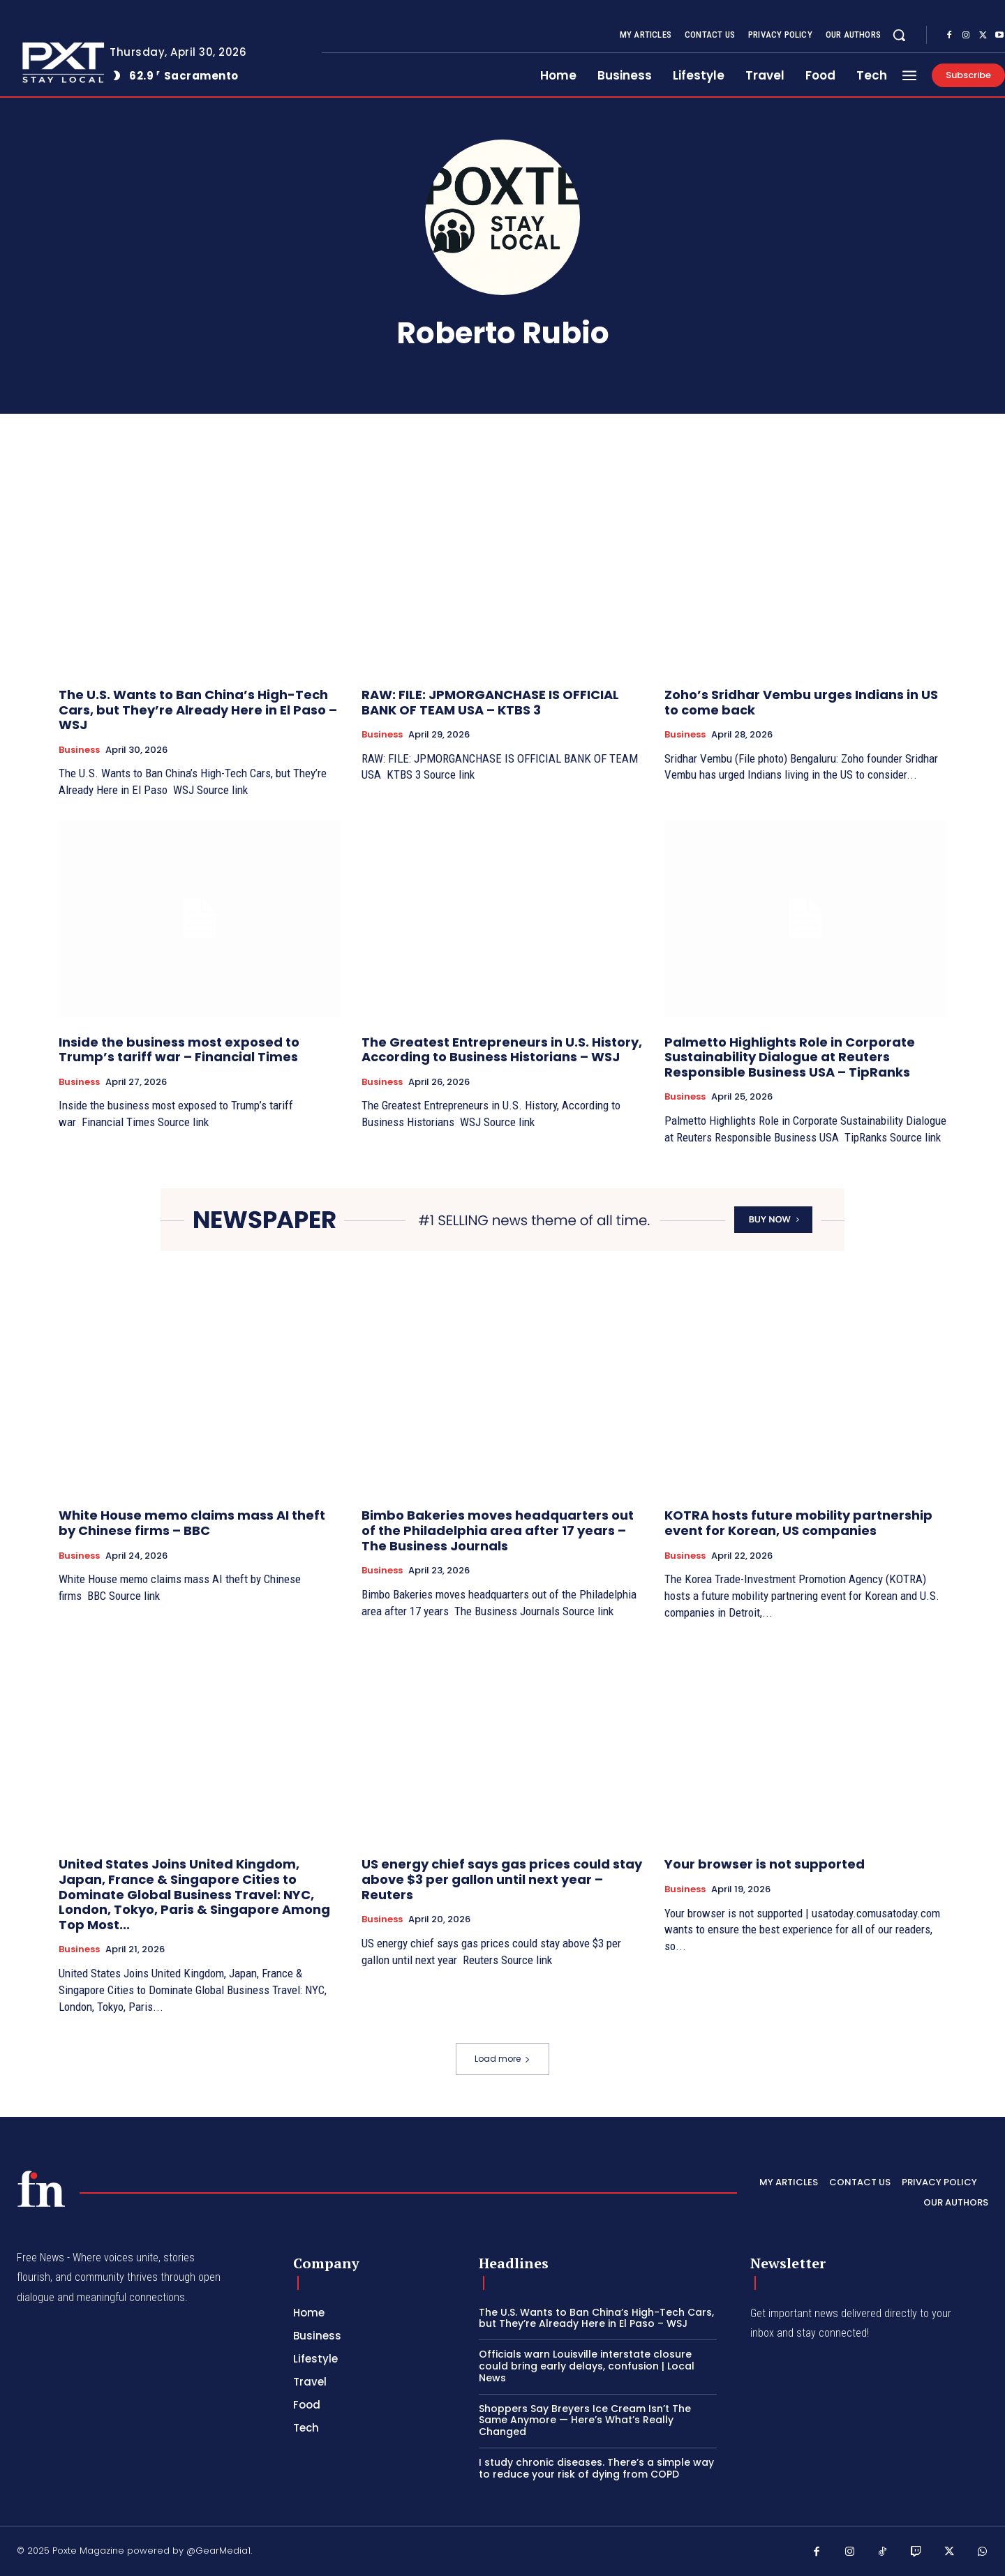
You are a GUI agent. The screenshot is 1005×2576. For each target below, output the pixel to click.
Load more (502, 2059)
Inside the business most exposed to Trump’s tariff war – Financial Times (179, 1049)
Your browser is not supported (764, 1864)
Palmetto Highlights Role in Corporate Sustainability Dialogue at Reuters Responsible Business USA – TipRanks (789, 1057)
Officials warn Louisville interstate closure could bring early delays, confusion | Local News (586, 2366)
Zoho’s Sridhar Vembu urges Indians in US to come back (801, 702)
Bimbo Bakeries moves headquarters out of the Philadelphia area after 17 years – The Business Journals (498, 1530)
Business (79, 750)
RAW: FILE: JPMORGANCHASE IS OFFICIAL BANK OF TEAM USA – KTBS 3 (490, 702)
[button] (899, 35)
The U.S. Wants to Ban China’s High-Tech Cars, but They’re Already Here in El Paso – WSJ (198, 709)
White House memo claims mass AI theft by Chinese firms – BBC (192, 1522)
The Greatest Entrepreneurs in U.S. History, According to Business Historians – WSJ (502, 1049)
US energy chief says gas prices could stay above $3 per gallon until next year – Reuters (502, 1879)
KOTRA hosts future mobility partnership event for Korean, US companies (798, 1522)
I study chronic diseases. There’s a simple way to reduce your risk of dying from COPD (596, 2468)
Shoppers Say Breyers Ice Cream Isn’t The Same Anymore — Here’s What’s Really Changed (585, 2420)
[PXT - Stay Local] (41, 2189)
